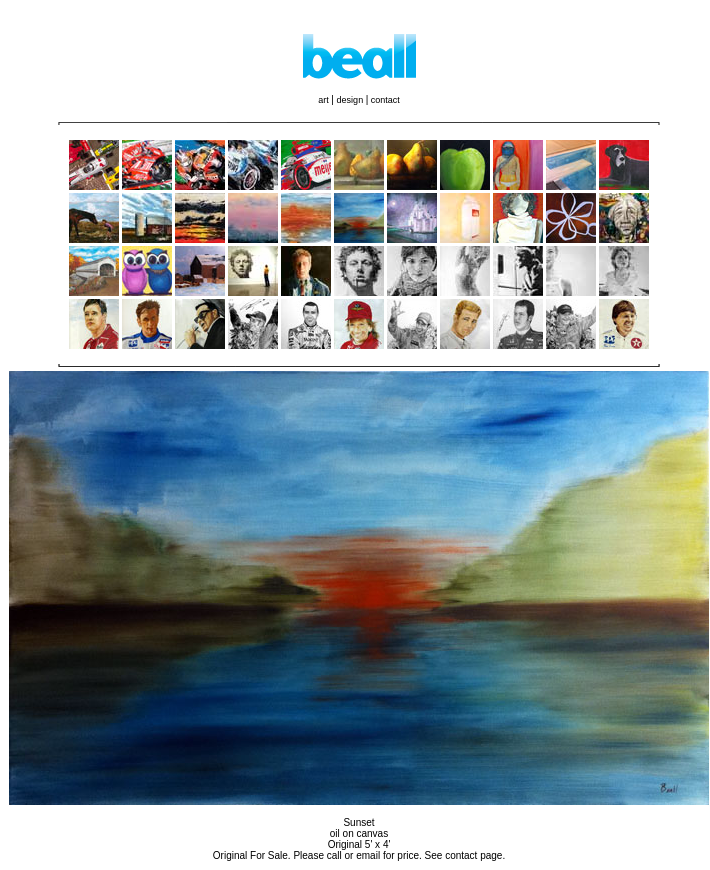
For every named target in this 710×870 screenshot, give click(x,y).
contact (385, 100)
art (324, 100)
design (351, 100)
